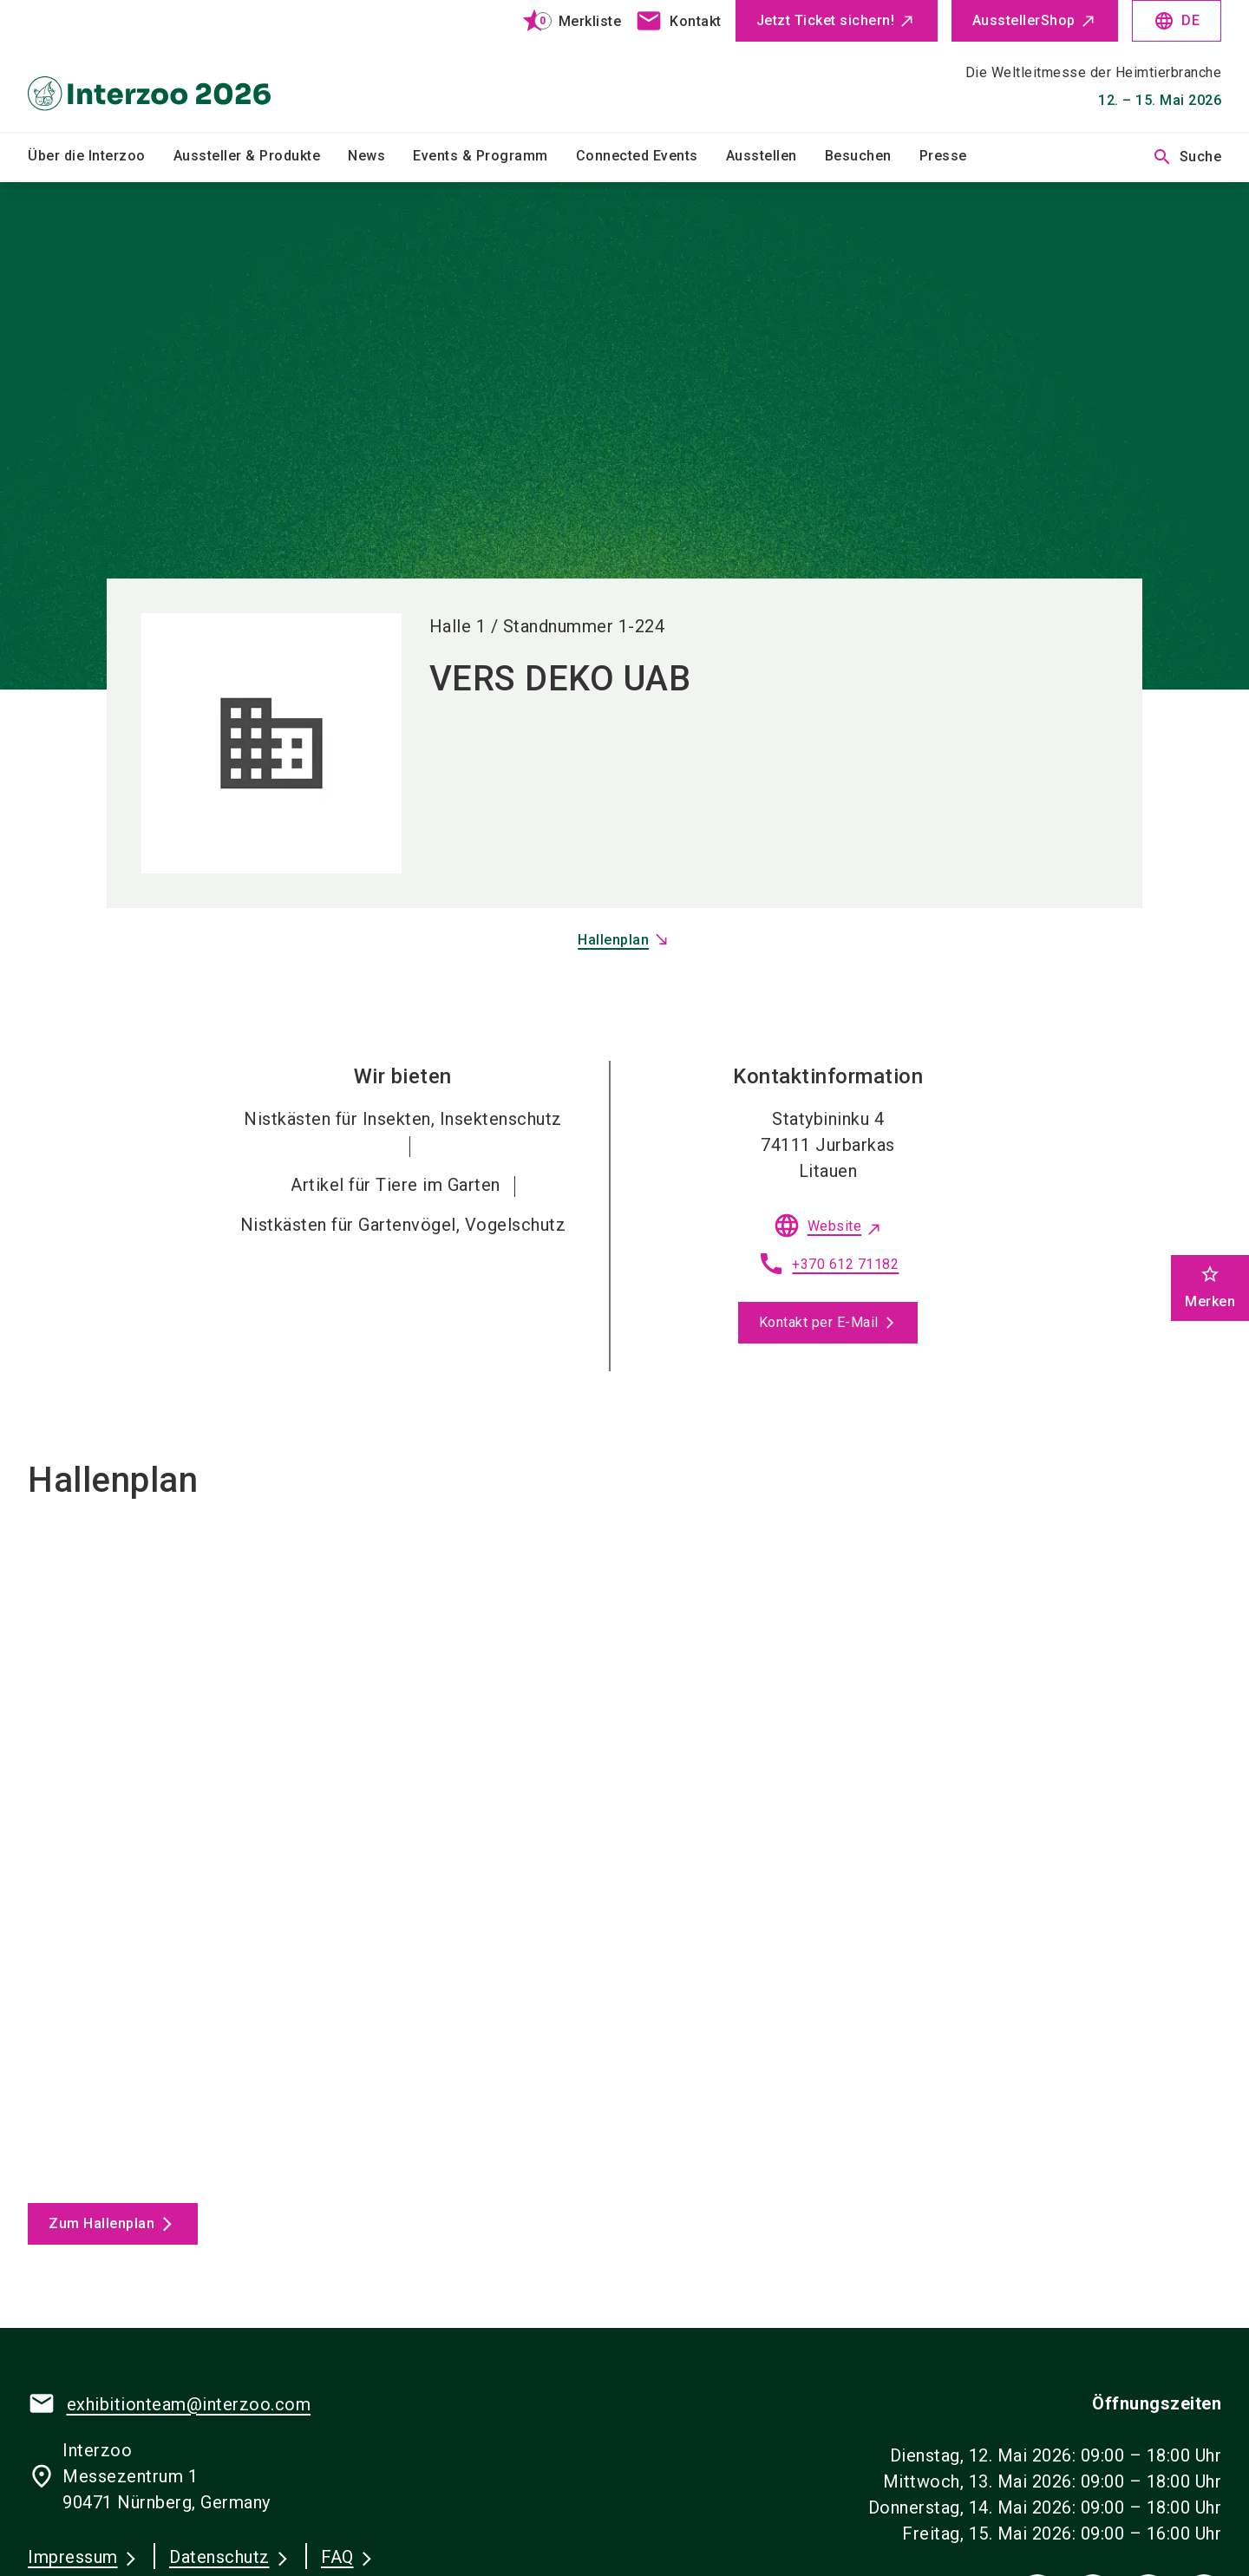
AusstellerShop (1024, 20)
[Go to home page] (166, 66)
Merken (1210, 1287)
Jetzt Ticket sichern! (825, 20)
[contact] (678, 21)
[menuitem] (100, 157)
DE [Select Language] (1177, 20)
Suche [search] (1187, 157)
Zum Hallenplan (101, 2223)
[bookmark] (564, 21)
